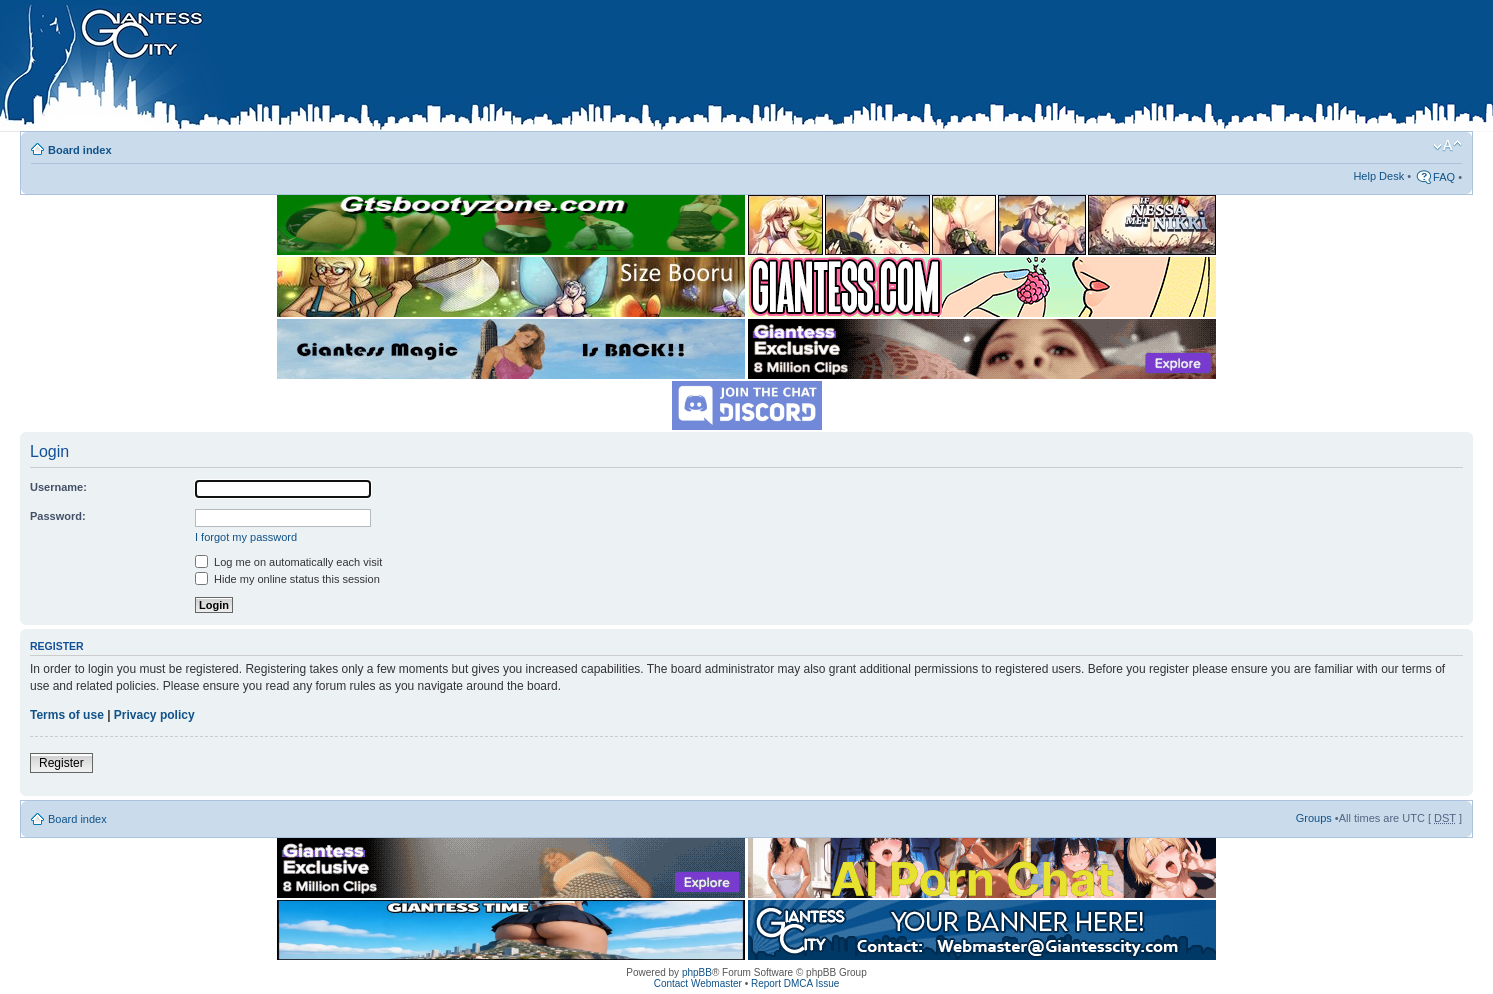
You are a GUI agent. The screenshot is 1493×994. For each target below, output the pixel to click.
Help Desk (1378, 176)
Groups (1314, 818)
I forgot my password (246, 537)
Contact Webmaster (698, 983)
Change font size (1447, 146)
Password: (58, 516)
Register (61, 763)
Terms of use (67, 715)
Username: (58, 487)
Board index (80, 150)
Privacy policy (154, 715)
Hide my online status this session (287, 579)
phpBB (697, 972)
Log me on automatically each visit (288, 562)
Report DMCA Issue (795, 983)
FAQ (1444, 177)
